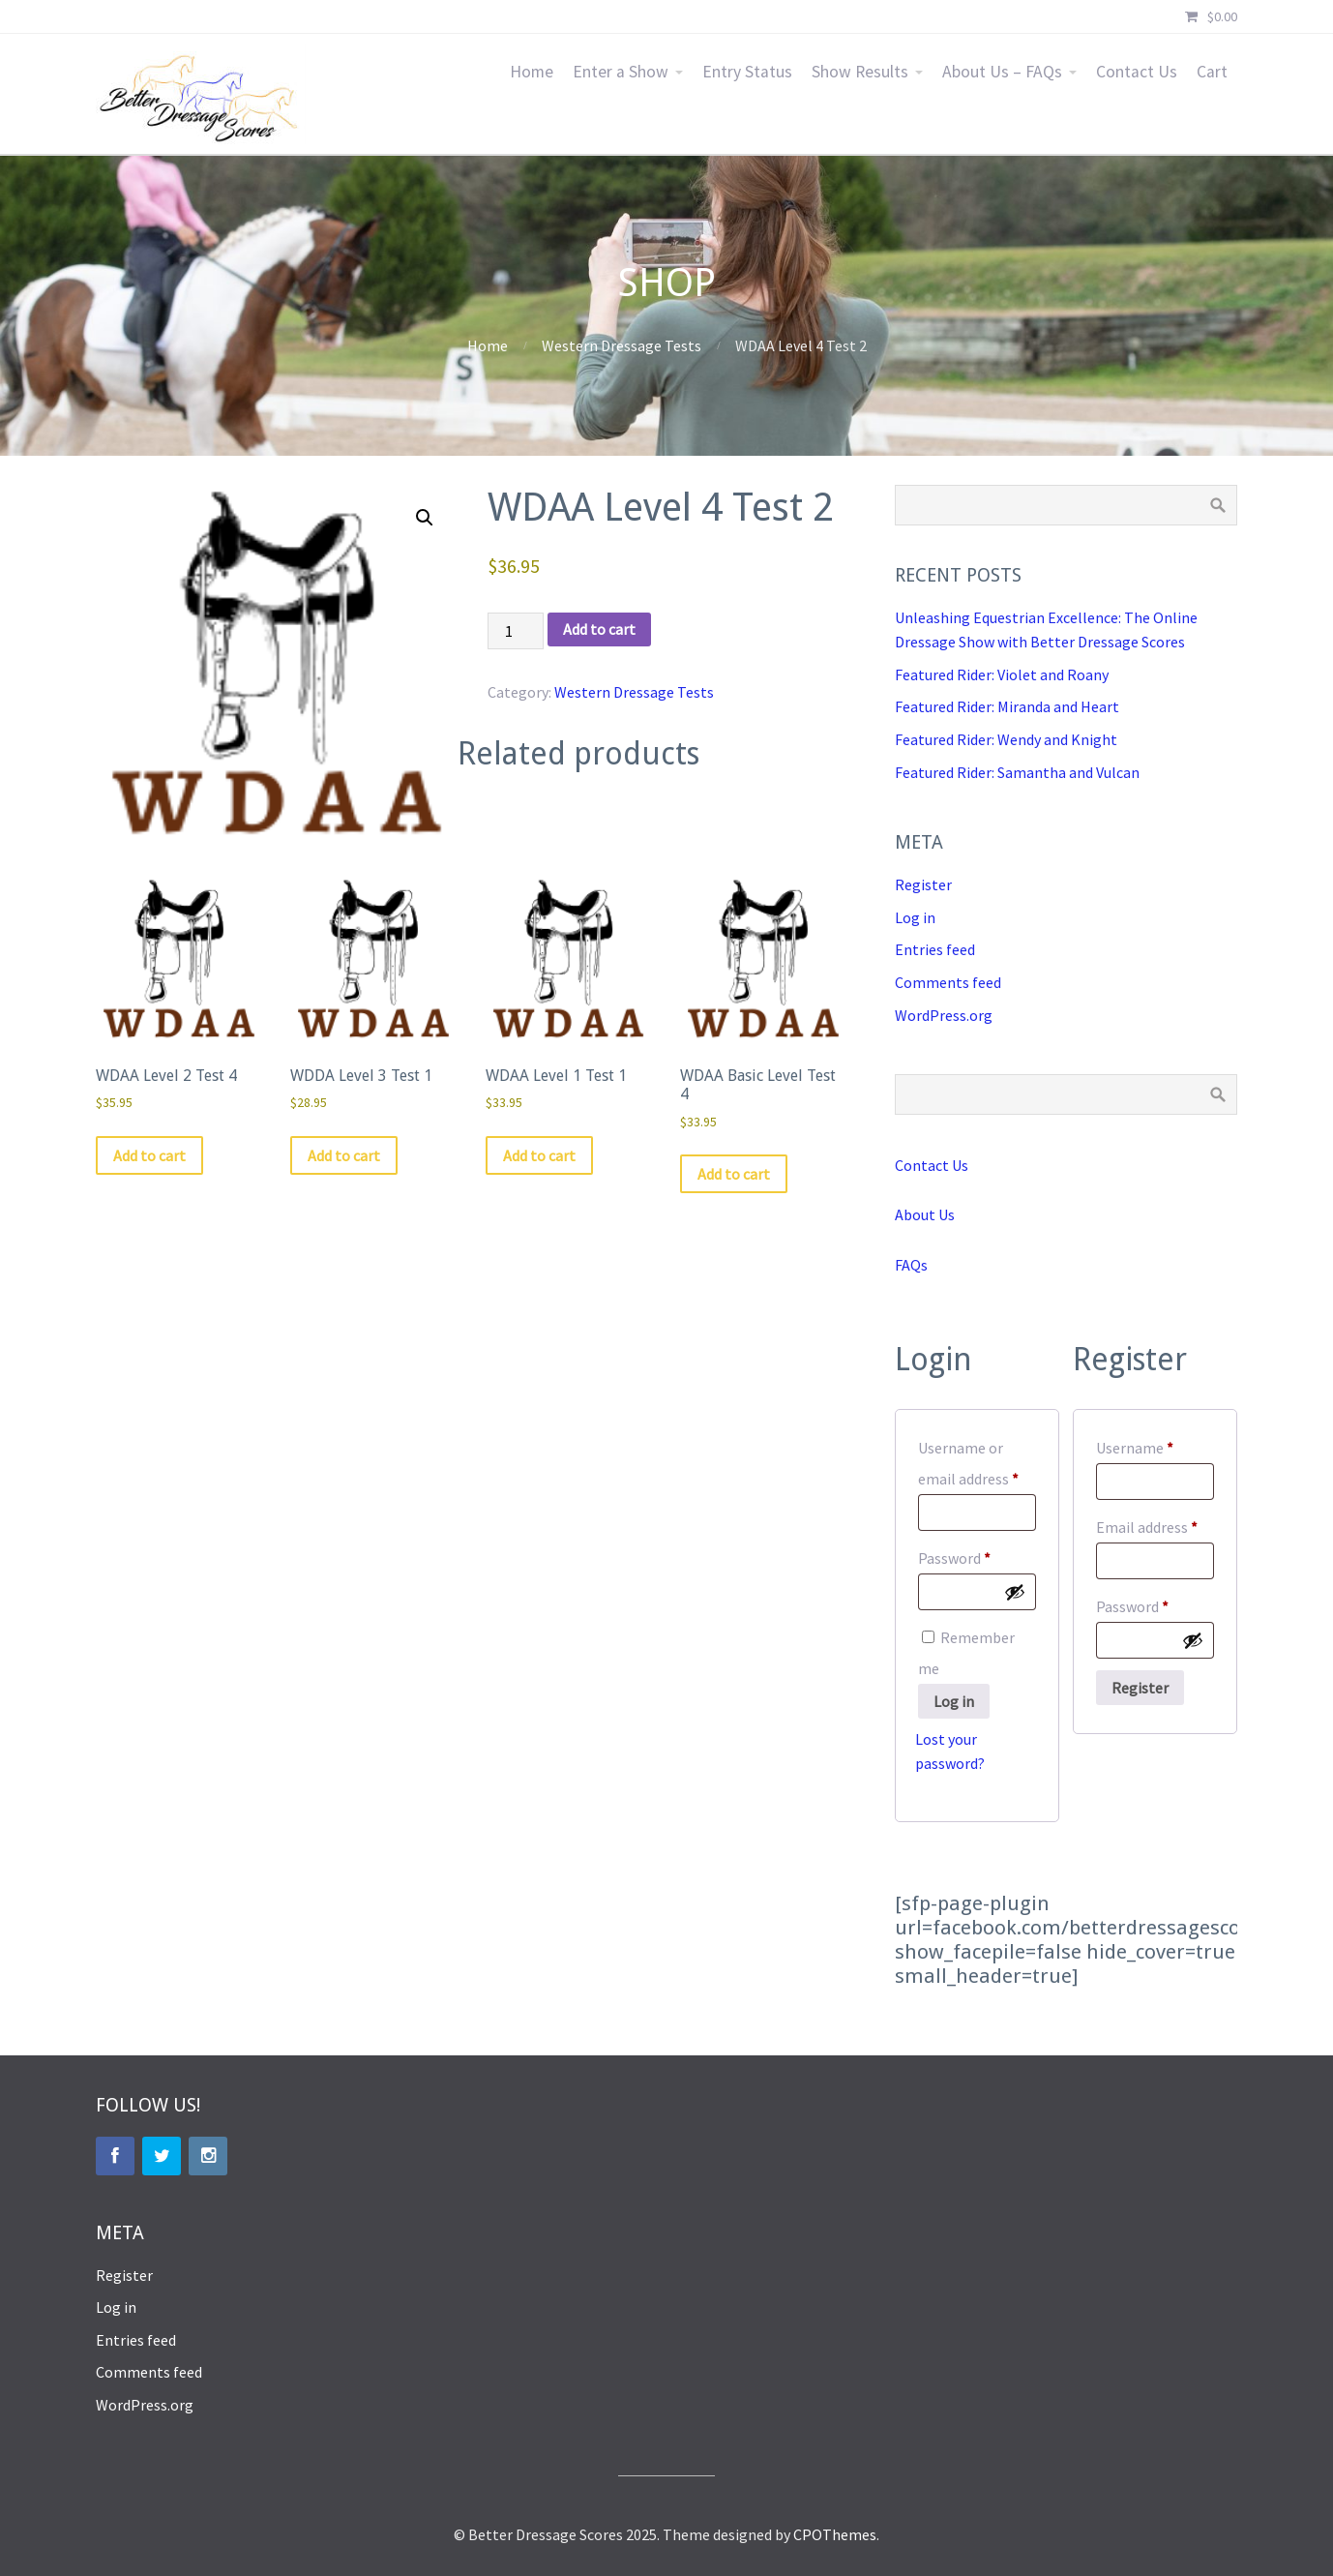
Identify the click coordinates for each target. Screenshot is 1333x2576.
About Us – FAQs (1002, 71)
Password (977, 1555)
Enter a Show (620, 71)
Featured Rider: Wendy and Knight (1006, 739)
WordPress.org (943, 1015)
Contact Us (1136, 71)
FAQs (911, 1264)
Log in (915, 917)
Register (923, 884)
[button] (424, 517)
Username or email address (977, 1463)
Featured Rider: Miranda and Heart (1007, 706)
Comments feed (948, 982)
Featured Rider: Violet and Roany (1002, 674)
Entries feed (935, 949)
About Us (925, 1214)
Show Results (860, 71)
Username (1155, 1444)
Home (531, 71)
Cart (1212, 71)
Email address (1155, 1524)
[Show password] (1014, 1592)
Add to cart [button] (149, 1155)
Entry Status (747, 71)
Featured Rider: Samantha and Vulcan (1017, 772)
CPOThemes (834, 2534)
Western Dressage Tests (621, 345)
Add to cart (599, 629)
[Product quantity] (516, 631)
